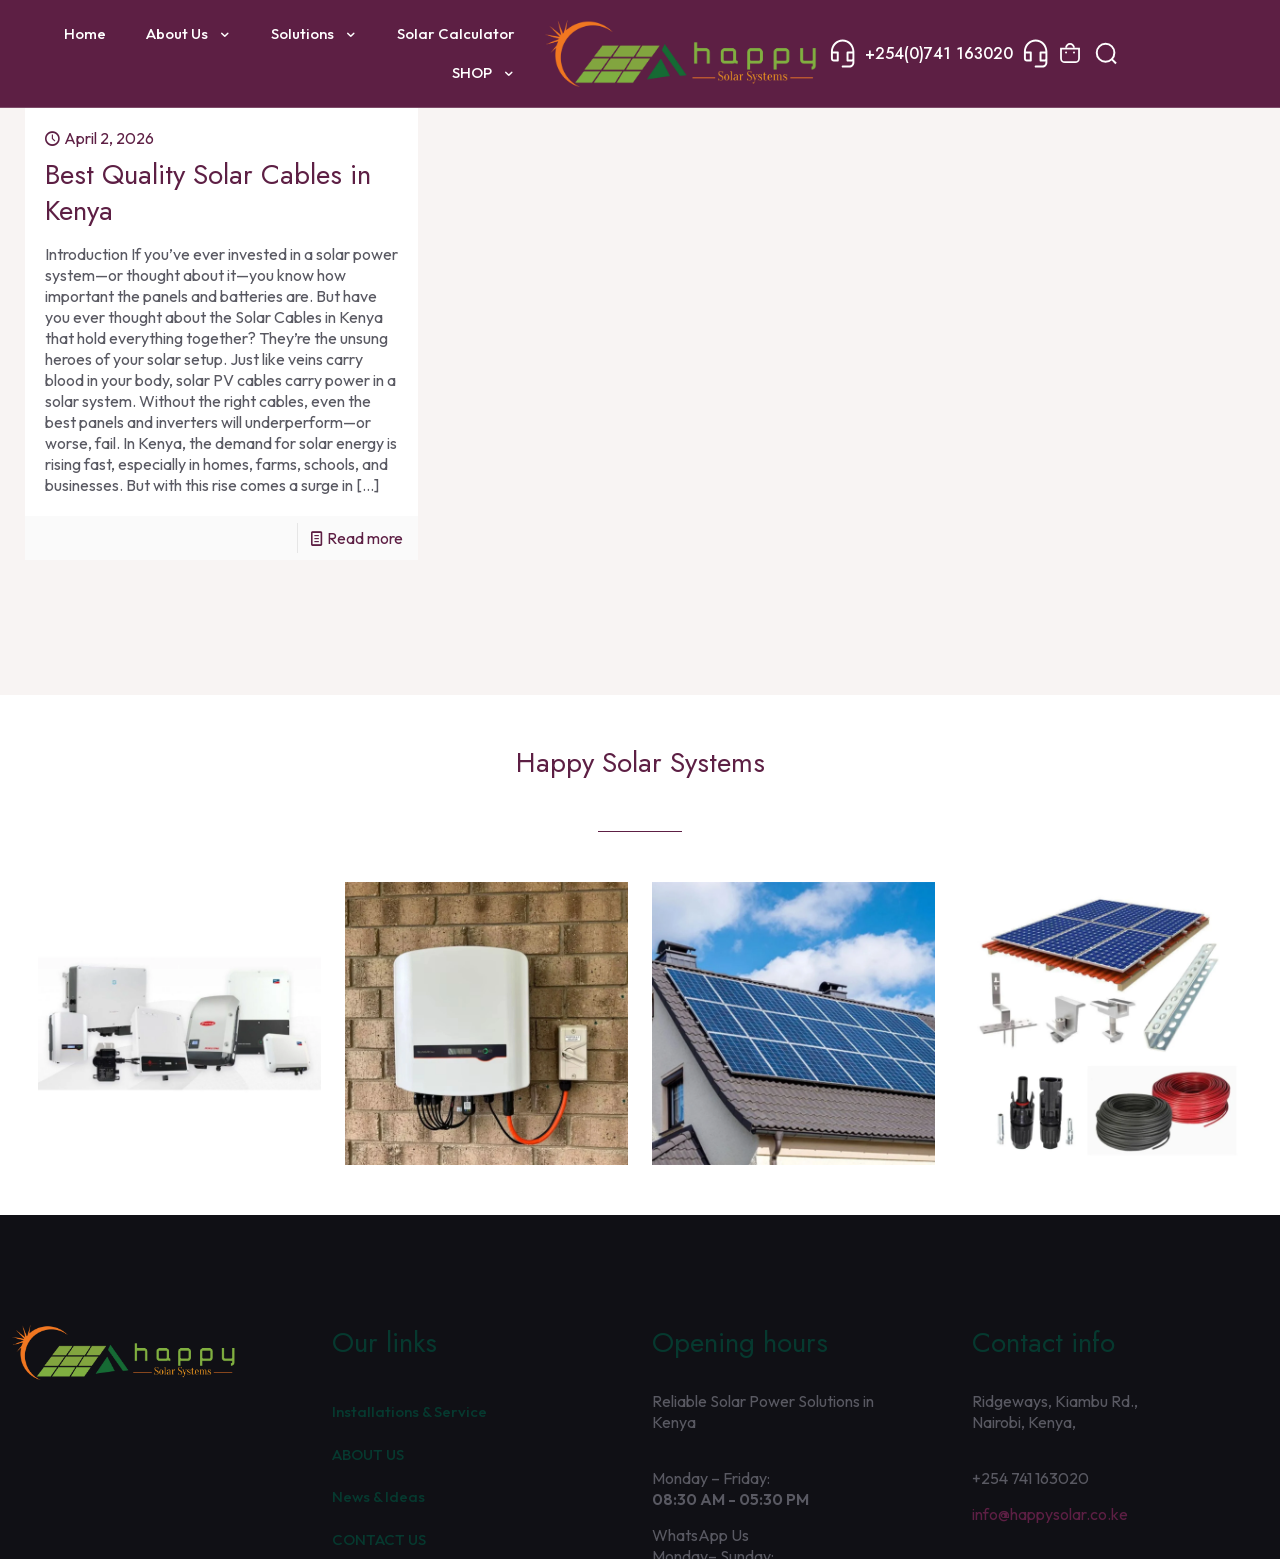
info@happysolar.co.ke (1050, 1514)
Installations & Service (409, 1411)
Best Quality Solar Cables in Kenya (208, 192)
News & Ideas (378, 1496)
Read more (365, 538)
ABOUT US (368, 1454)
